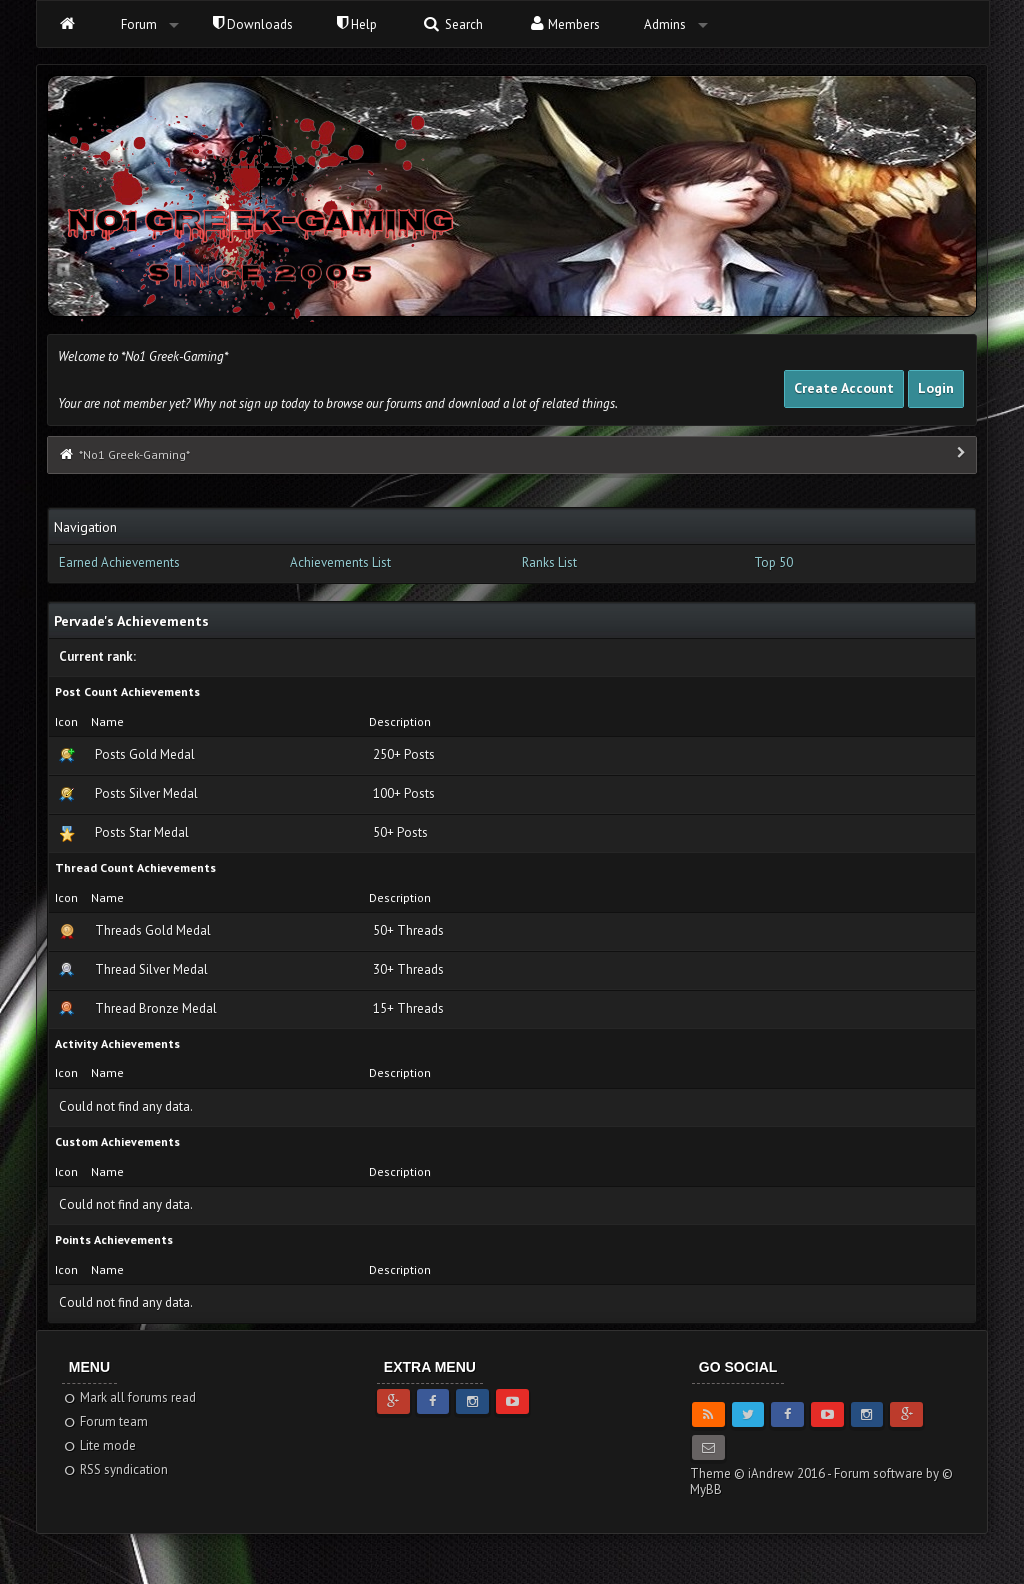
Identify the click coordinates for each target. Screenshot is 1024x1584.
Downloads (253, 24)
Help (357, 24)
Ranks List (549, 562)
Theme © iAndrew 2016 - (762, 1473)
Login (936, 388)
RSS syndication (115, 1469)
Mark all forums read (129, 1397)
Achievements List (340, 562)
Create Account (844, 388)
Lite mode (99, 1445)
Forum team (105, 1421)
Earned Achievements (119, 562)
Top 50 (773, 562)
